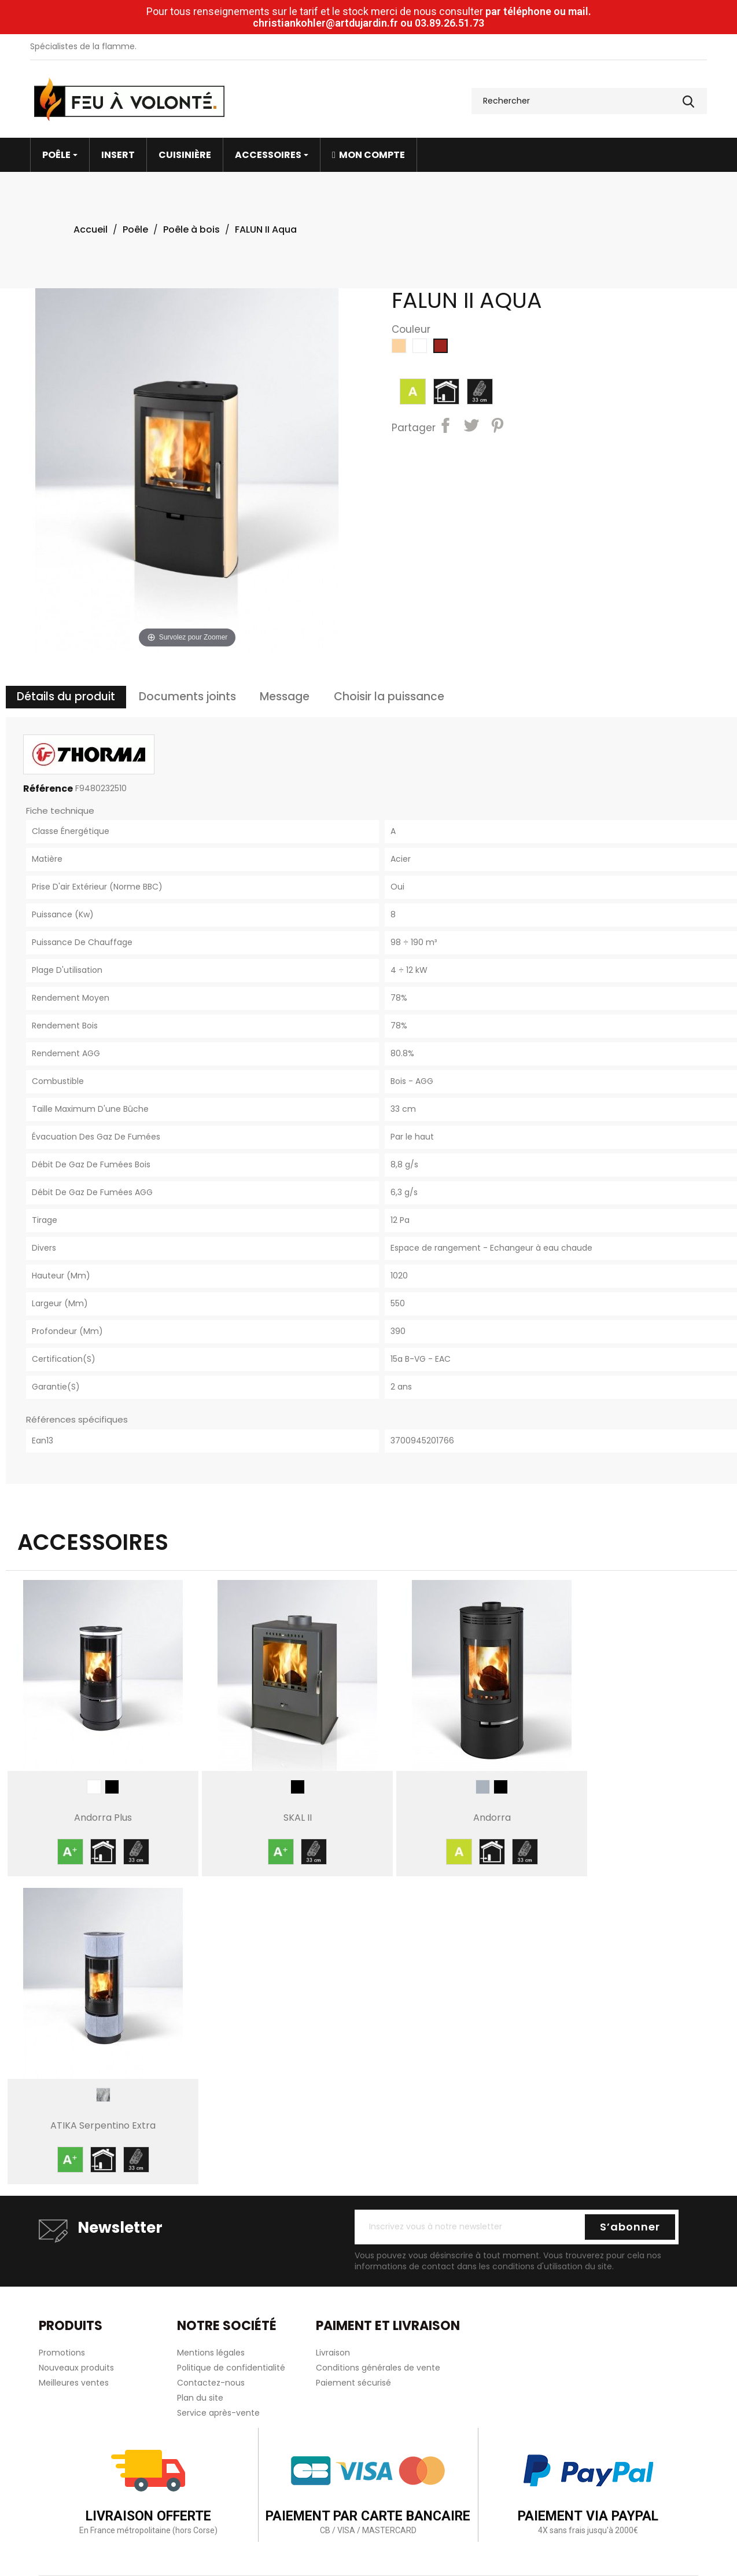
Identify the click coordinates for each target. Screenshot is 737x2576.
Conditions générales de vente (378, 2367)
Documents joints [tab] (187, 696)
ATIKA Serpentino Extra (103, 2125)
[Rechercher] (589, 101)
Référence (48, 789)
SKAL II (297, 1817)
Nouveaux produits (76, 2367)
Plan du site (200, 2398)
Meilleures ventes (74, 2382)
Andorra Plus (103, 1817)
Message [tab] (284, 696)
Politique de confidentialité (231, 2367)
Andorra (492, 1817)
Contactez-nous (211, 2382)
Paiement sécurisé (353, 2382)
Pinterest (499, 427)
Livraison (333, 2352)
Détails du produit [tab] (66, 696)
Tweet (473, 427)
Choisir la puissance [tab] (389, 696)
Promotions (62, 2352)
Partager (447, 427)
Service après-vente (218, 2413)
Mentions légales (211, 2352)
